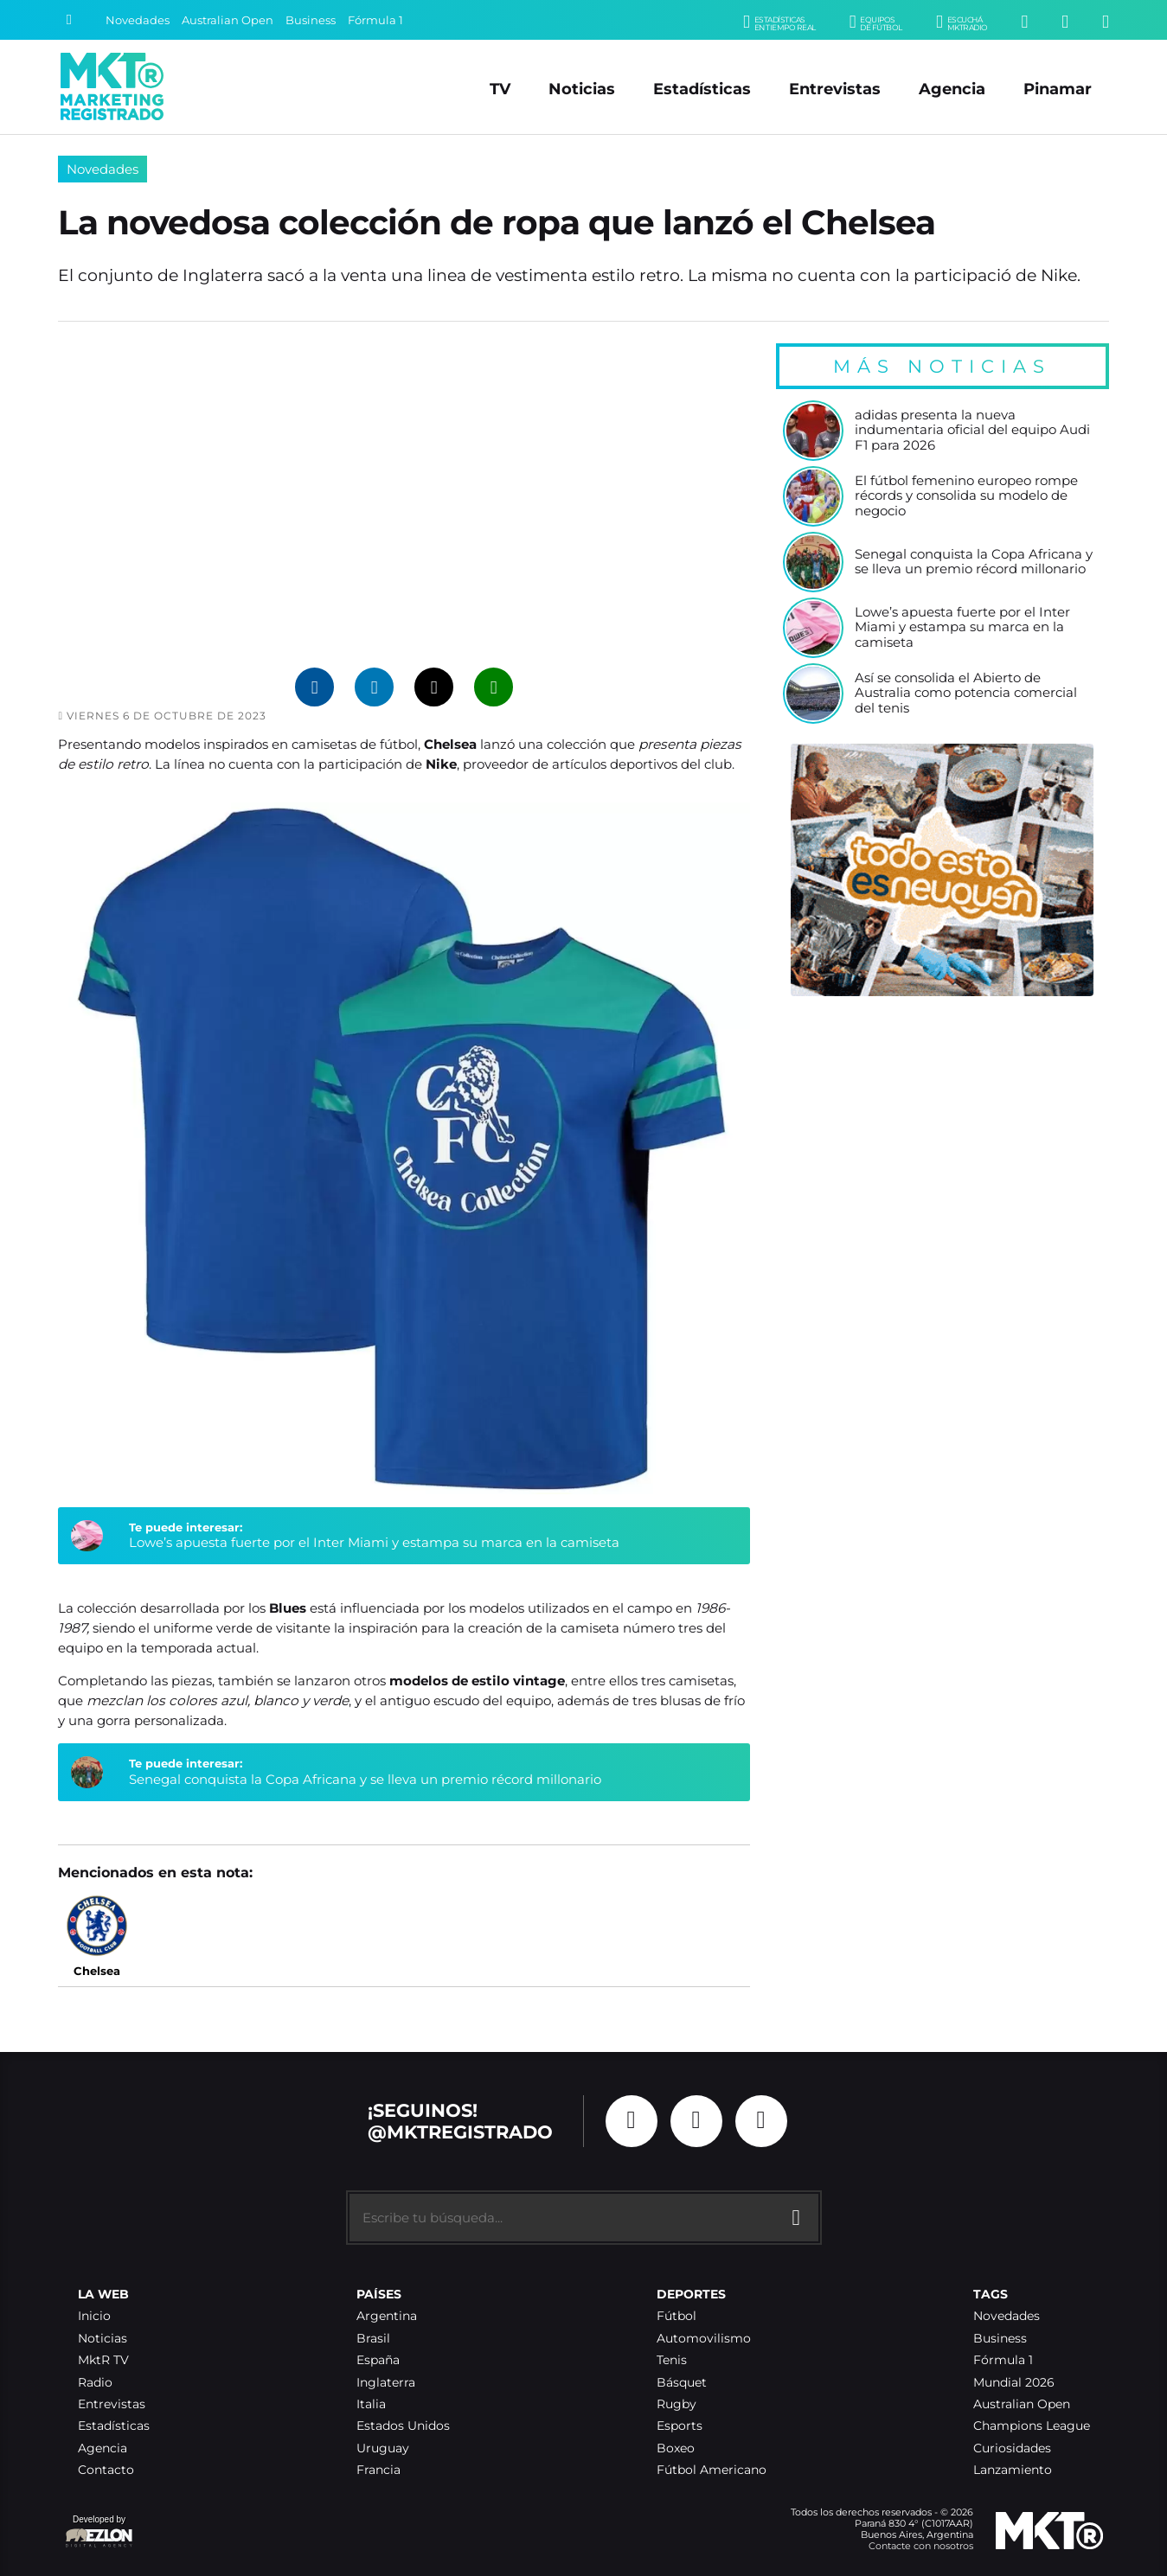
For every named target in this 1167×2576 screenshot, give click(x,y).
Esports (679, 2425)
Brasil (373, 2338)
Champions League (1031, 2425)
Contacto (106, 2470)
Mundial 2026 (1014, 2382)
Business (310, 20)
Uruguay (382, 2448)
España (378, 2360)
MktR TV (103, 2360)
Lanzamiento (1012, 2470)
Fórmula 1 (375, 20)
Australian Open (227, 20)
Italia (371, 2404)
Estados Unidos (403, 2425)
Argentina (386, 2316)
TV (500, 89)
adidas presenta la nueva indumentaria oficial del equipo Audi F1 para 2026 (972, 430)
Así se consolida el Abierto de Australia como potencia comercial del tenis (966, 693)
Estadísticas (702, 89)
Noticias (581, 89)
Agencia (952, 89)
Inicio (94, 2316)
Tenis (672, 2360)
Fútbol (676, 2316)
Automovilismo (704, 2338)
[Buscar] (69, 20)
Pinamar (1057, 89)
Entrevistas (835, 89)
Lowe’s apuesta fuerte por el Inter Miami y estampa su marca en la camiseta (374, 1542)
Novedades (138, 20)
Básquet (682, 2382)
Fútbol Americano (711, 2470)
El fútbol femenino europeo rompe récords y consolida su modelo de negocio (966, 496)
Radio (95, 2382)
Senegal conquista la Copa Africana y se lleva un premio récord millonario (365, 1779)
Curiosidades (1012, 2448)
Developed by (99, 2532)
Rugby (676, 2404)
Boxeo (676, 2448)
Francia (378, 2470)
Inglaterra (385, 2382)
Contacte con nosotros (921, 2546)
